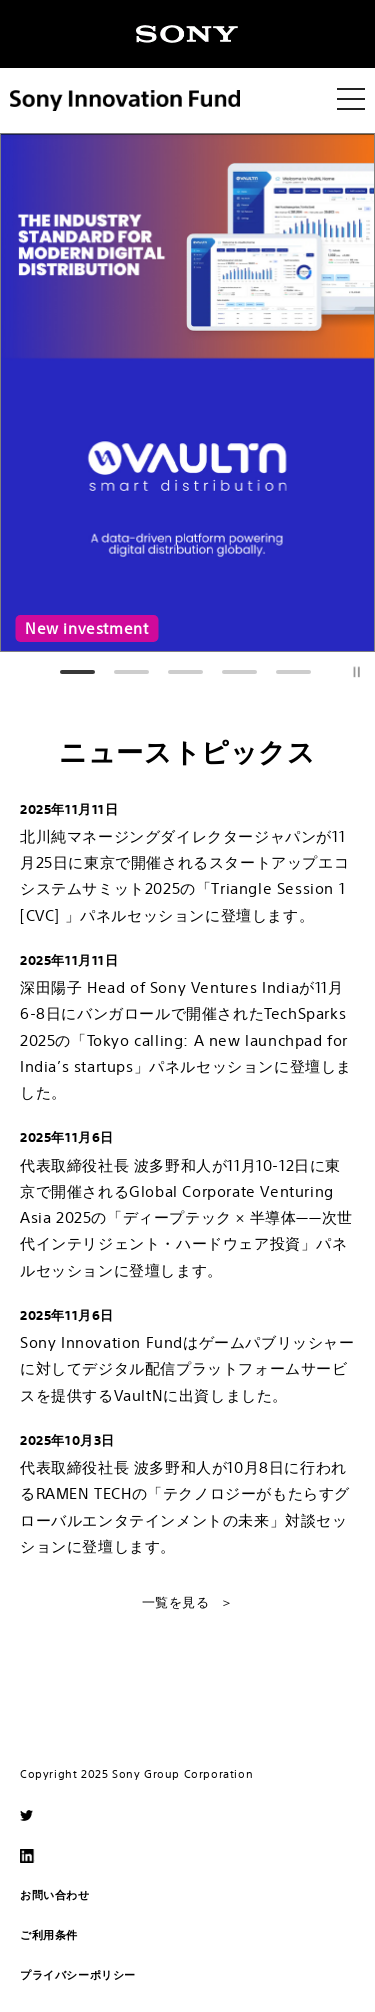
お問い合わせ (55, 1894)
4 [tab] (239, 660)
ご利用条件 (49, 1934)
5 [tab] (293, 660)
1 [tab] (77, 660)
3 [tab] (185, 660)
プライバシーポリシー (78, 1974)
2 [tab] (131, 660)
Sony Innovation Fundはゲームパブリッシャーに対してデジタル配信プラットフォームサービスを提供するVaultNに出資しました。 (187, 1369)
